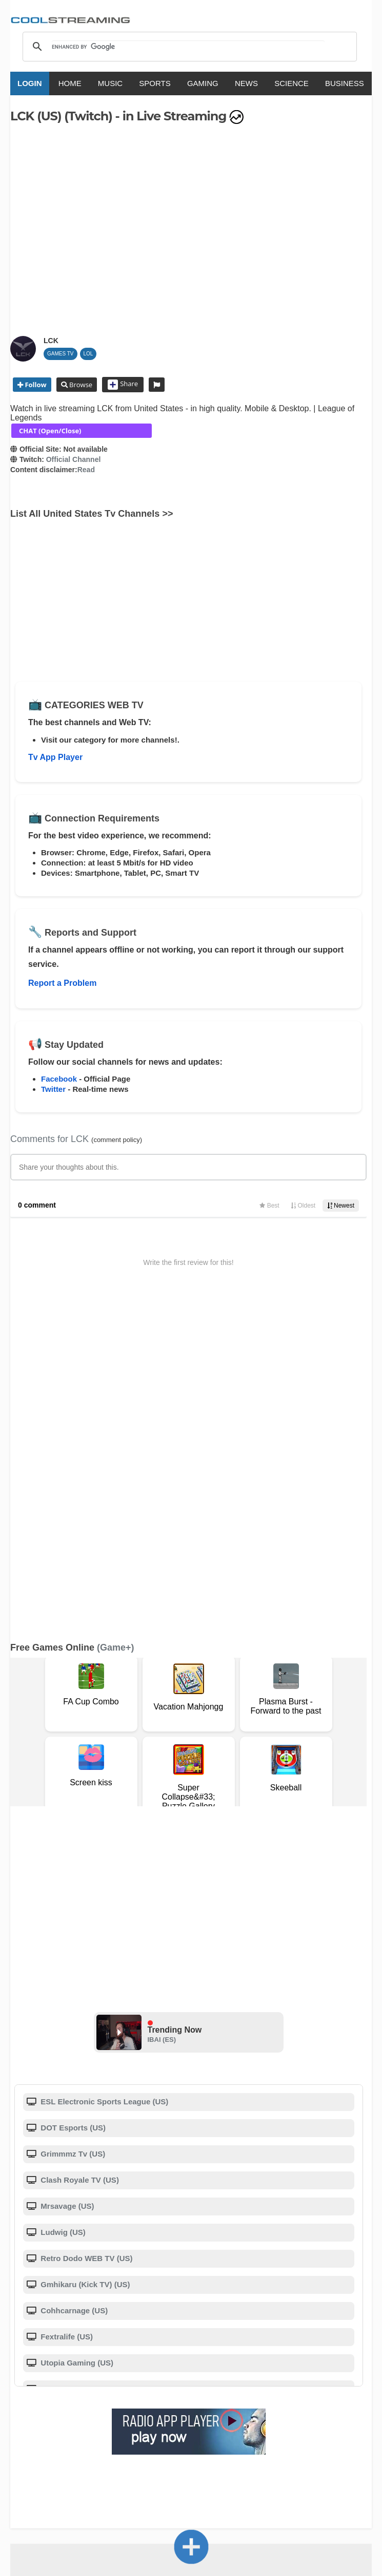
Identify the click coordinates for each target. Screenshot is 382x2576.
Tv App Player (55, 757)
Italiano (100, 2456)
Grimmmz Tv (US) (71, 1834)
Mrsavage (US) (66, 1887)
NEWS (246, 83)
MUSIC (110, 83)
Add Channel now (191, 2311)
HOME (70, 83)
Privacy (264, 2385)
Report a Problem (62, 983)
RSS (16, 2385)
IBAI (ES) (162, 1720)
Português (288, 2456)
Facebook (59, 1078)
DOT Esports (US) (72, 1808)
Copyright (230, 2385)
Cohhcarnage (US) (73, 1991)
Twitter (53, 1089)
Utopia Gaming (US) (75, 2043)
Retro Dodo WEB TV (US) (85, 1939)
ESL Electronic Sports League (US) (103, 1782)
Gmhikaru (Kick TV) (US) (84, 1965)
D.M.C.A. (193, 2385)
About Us (100, 2385)
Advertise (327, 2385)
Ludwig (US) (62, 1913)
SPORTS (154, 83)
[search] (188, 46)
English (67, 2456)
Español (173, 2456)
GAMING (202, 83)
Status (53, 2395)
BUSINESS (344, 83)
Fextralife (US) (65, 2017)
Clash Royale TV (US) (78, 1860)
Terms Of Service (50, 2385)
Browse (80, 384)
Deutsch (210, 2456)
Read (86, 470)
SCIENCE (291, 83)
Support (134, 2385)
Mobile (294, 2385)
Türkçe (326, 2456)
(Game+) (115, 1328)
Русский (247, 2456)
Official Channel (73, 459)
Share (123, 384)
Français (136, 2456)
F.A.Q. (163, 2385)
